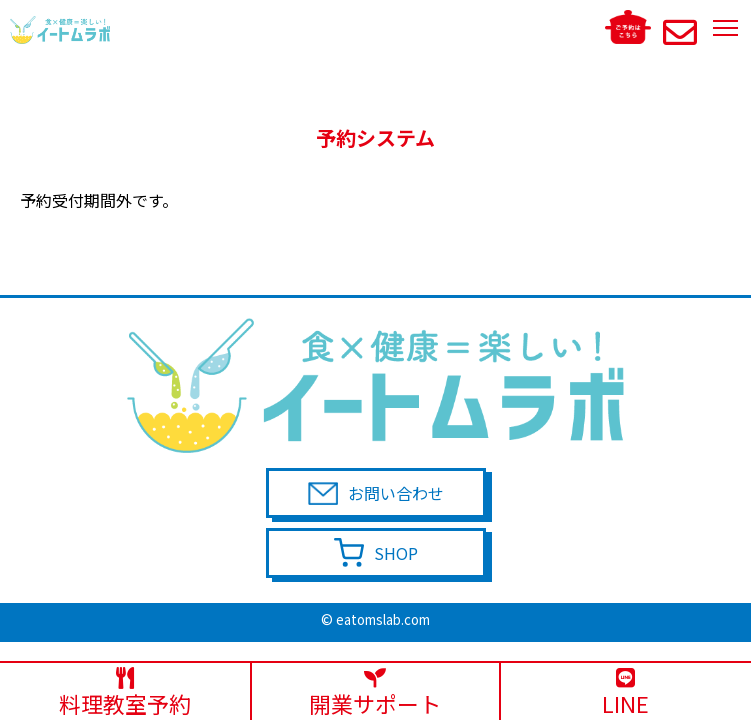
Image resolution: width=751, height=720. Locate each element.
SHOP (396, 553)
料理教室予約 (125, 693)
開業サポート (375, 693)
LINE (626, 693)
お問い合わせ (396, 493)
